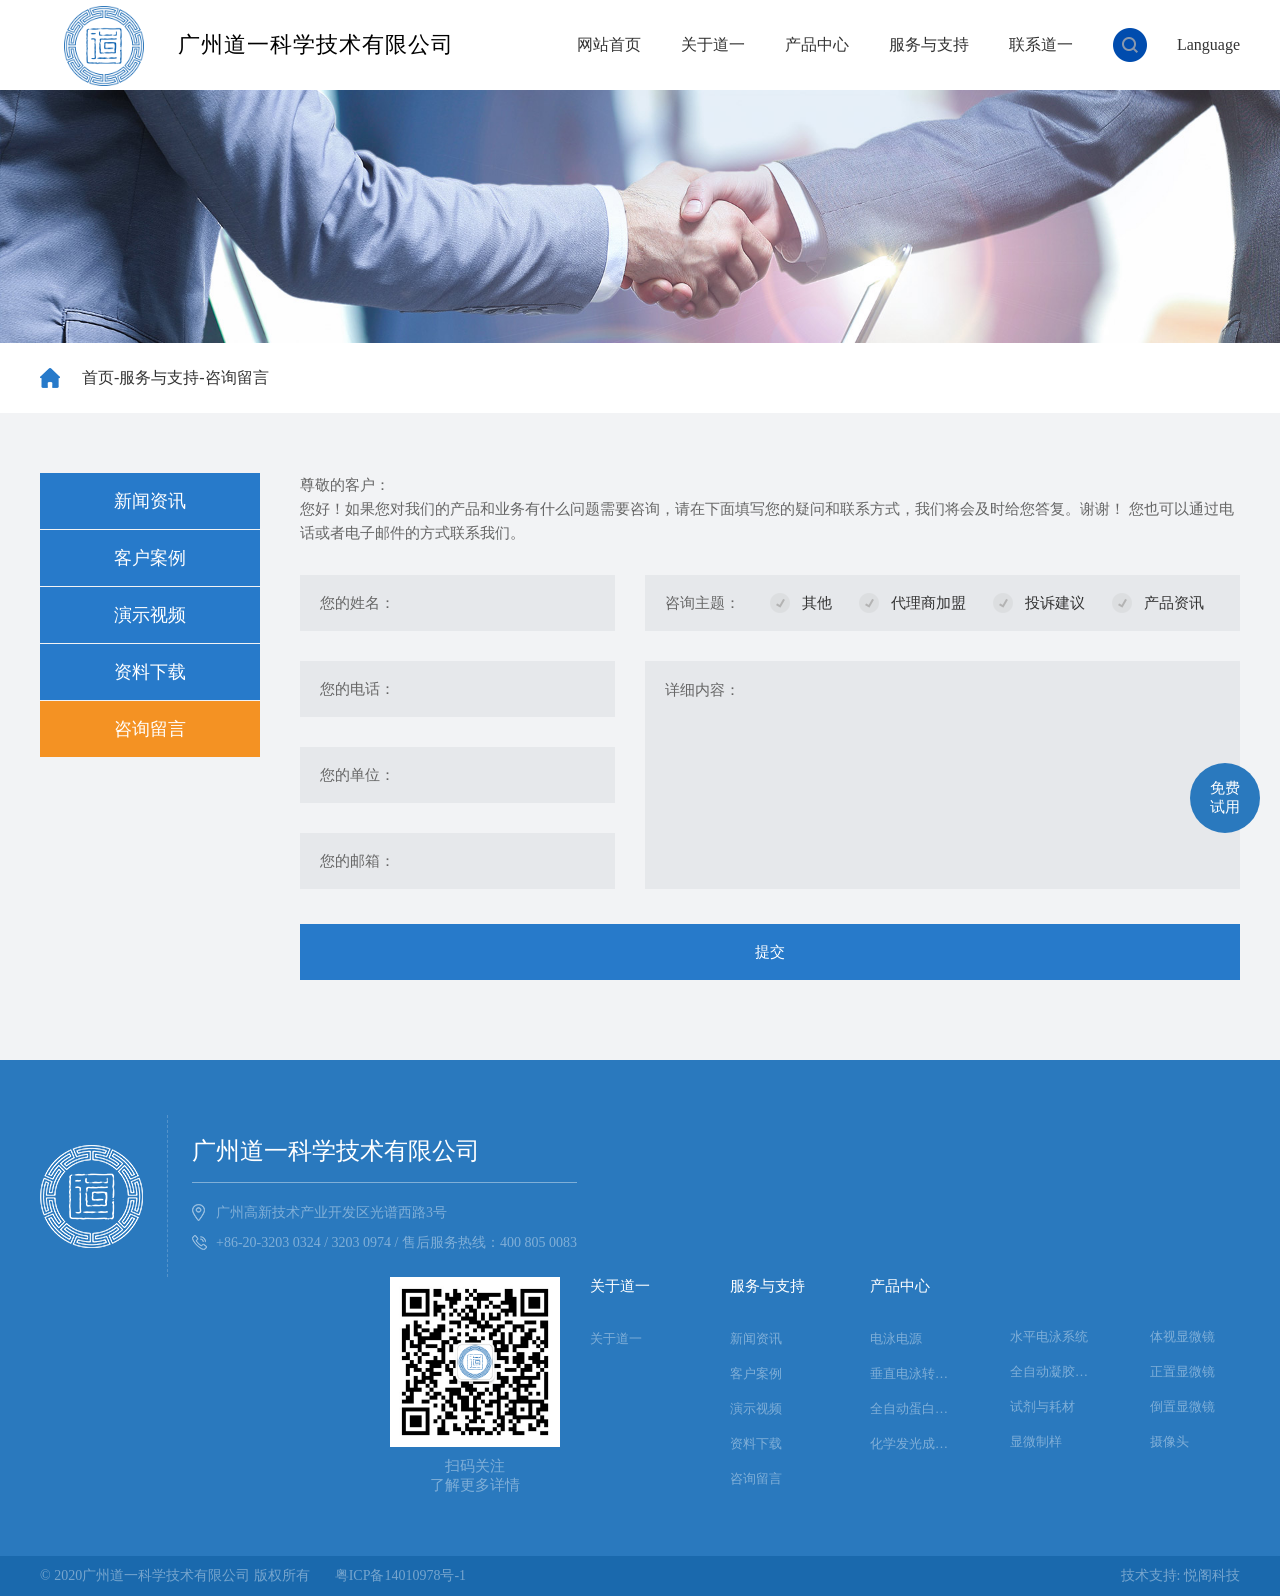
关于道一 (713, 44)
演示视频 (150, 615)
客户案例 (150, 558)
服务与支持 (929, 44)
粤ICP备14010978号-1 (400, 1575)
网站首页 (609, 44)
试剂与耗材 (1042, 1406)
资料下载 (150, 672)
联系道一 (1041, 44)
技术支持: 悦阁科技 (1180, 1575)
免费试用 (1225, 797)
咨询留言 (237, 377)
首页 (98, 377)
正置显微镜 (1182, 1371)
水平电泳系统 (1049, 1336)
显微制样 (1036, 1441)
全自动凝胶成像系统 (1055, 1371)
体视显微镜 (1182, 1336)
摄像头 (1169, 1441)
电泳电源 (896, 1338)
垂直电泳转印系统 (915, 1373)
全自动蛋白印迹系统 (915, 1408)
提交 (770, 952)
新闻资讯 (150, 501)
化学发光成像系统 (915, 1443)
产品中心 (817, 44)
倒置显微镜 (1182, 1406)
